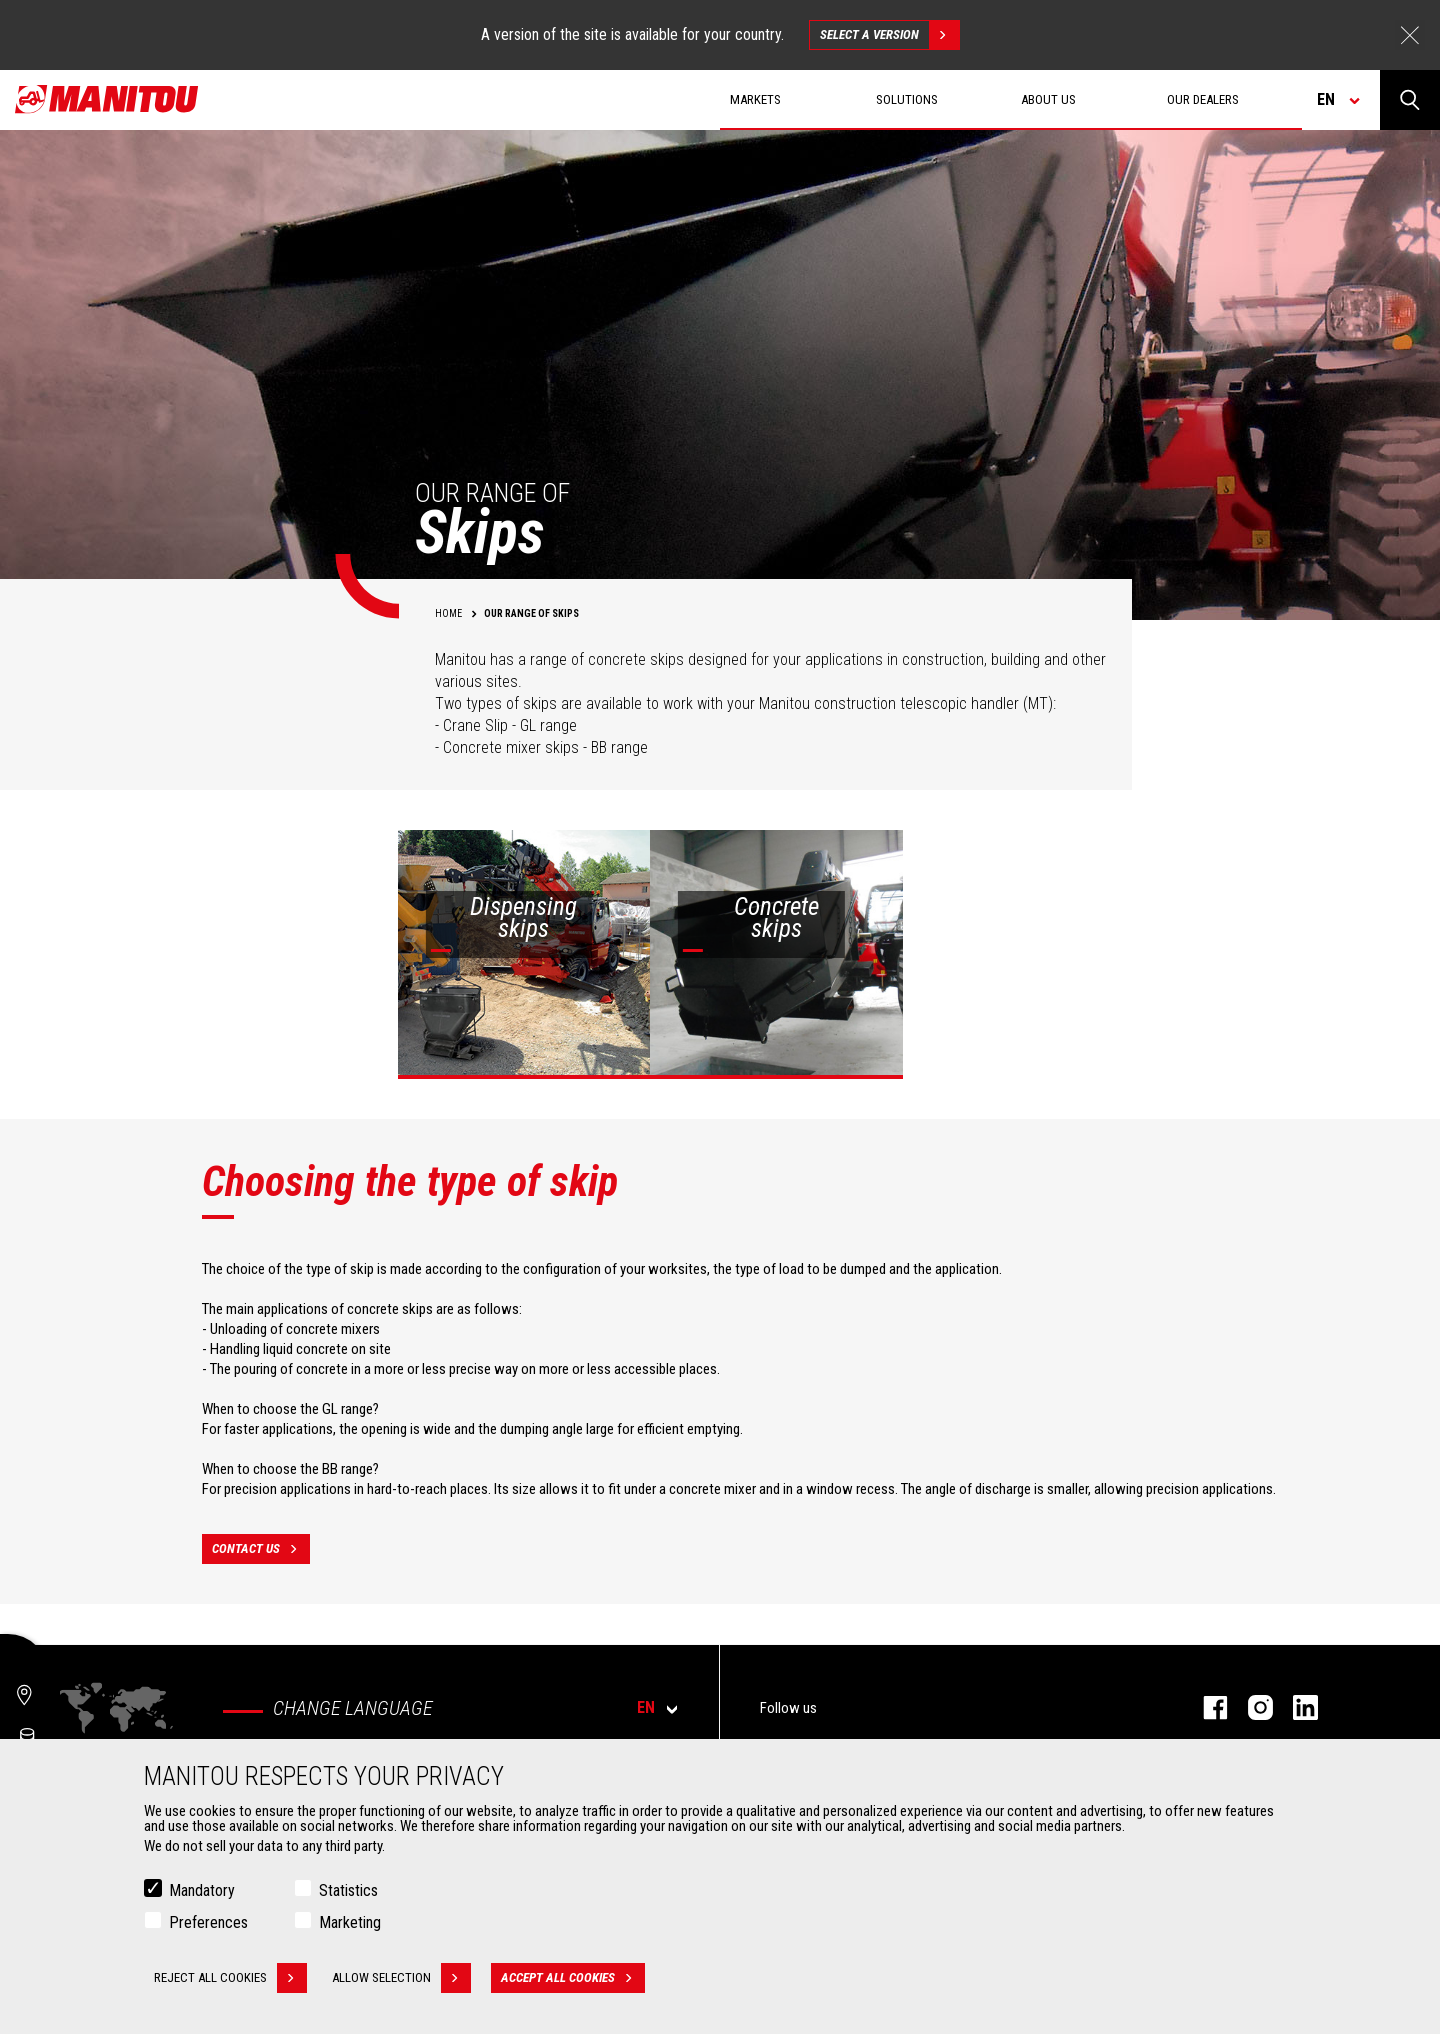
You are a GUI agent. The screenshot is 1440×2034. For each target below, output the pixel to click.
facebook (1205, 1707)
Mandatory (202, 1891)
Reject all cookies (230, 1979)
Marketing (350, 1923)
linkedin (1295, 1707)
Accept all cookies (573, 1979)
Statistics (348, 1891)
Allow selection (401, 1979)
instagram (1250, 1707)
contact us (261, 1549)
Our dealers (1203, 99)
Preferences (208, 1923)
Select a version (889, 35)
